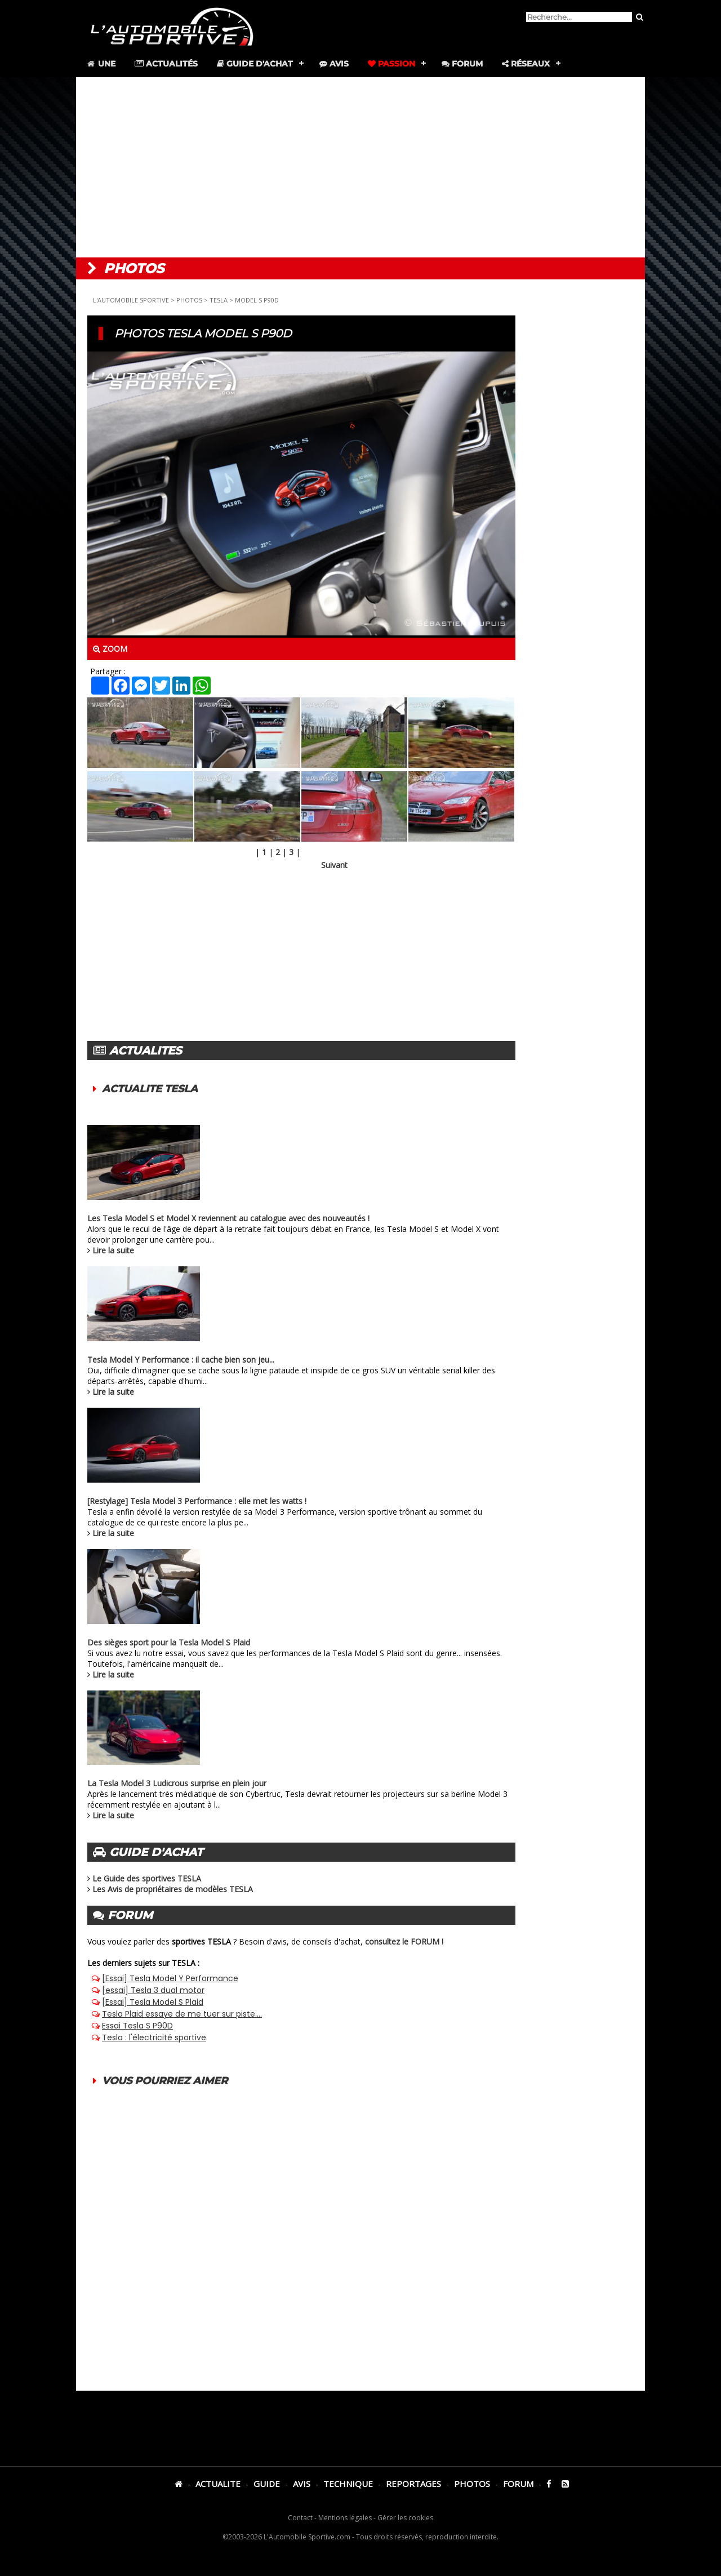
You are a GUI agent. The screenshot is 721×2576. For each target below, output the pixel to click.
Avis (334, 64)
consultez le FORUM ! (404, 1941)
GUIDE (266, 2483)
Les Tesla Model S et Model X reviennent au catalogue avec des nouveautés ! (228, 1218)
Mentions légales (345, 2517)
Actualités (166, 64)
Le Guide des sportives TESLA (146, 1878)
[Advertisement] (360, 167)
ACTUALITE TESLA (150, 1089)
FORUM (518, 2483)
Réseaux (526, 64)
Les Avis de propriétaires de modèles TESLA (172, 1889)
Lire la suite (113, 1250)
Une (100, 64)
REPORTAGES (413, 2483)
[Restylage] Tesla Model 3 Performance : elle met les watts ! (196, 1501)
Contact (300, 2517)
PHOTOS (189, 300)
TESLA (219, 300)
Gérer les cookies (405, 2517)
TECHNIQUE (348, 2483)
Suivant (334, 865)
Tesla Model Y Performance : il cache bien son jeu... (180, 1359)
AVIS (301, 2483)
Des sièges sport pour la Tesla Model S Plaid (168, 1642)
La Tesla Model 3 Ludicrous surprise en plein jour (176, 1783)
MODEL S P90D (257, 300)
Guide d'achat (255, 64)
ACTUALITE (218, 2483)
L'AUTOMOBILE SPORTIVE (131, 300)
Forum (462, 64)
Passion (391, 64)
